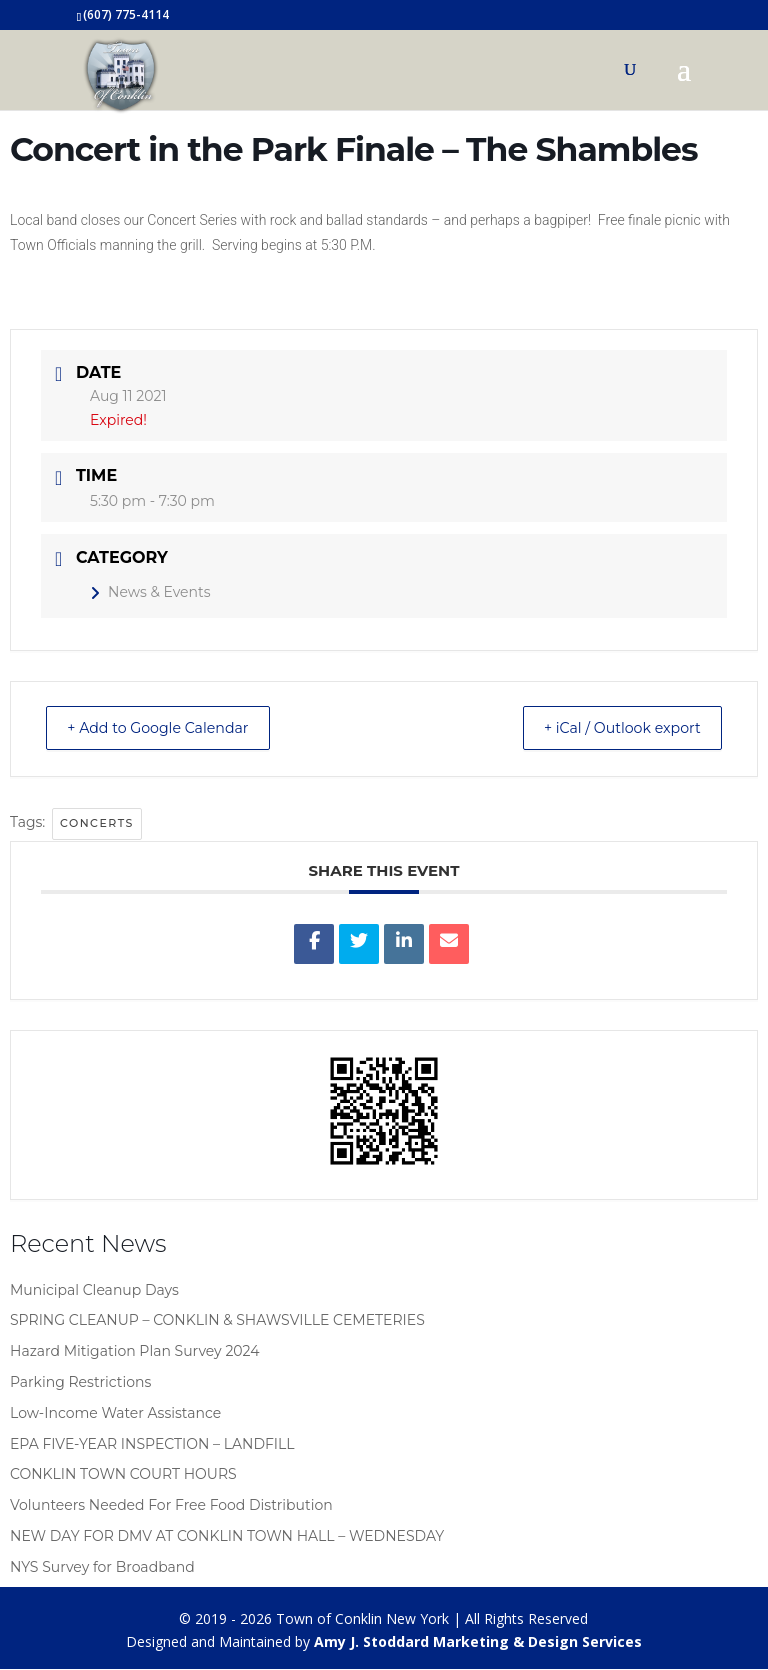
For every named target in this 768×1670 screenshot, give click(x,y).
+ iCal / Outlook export (610, 728)
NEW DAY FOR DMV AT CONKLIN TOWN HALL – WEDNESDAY (227, 1537)
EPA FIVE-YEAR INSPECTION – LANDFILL (152, 1445)
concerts (97, 824)
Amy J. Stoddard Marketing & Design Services (478, 1642)
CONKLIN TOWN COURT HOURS (123, 1475)
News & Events (150, 592)
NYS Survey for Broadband (102, 1568)
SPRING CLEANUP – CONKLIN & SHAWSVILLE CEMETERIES (217, 1321)
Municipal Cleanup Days (94, 1291)
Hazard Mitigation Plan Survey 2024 (134, 1352)
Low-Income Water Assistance (115, 1414)
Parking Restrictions (80, 1383)
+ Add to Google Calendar (171, 728)
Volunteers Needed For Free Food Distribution (171, 1506)
